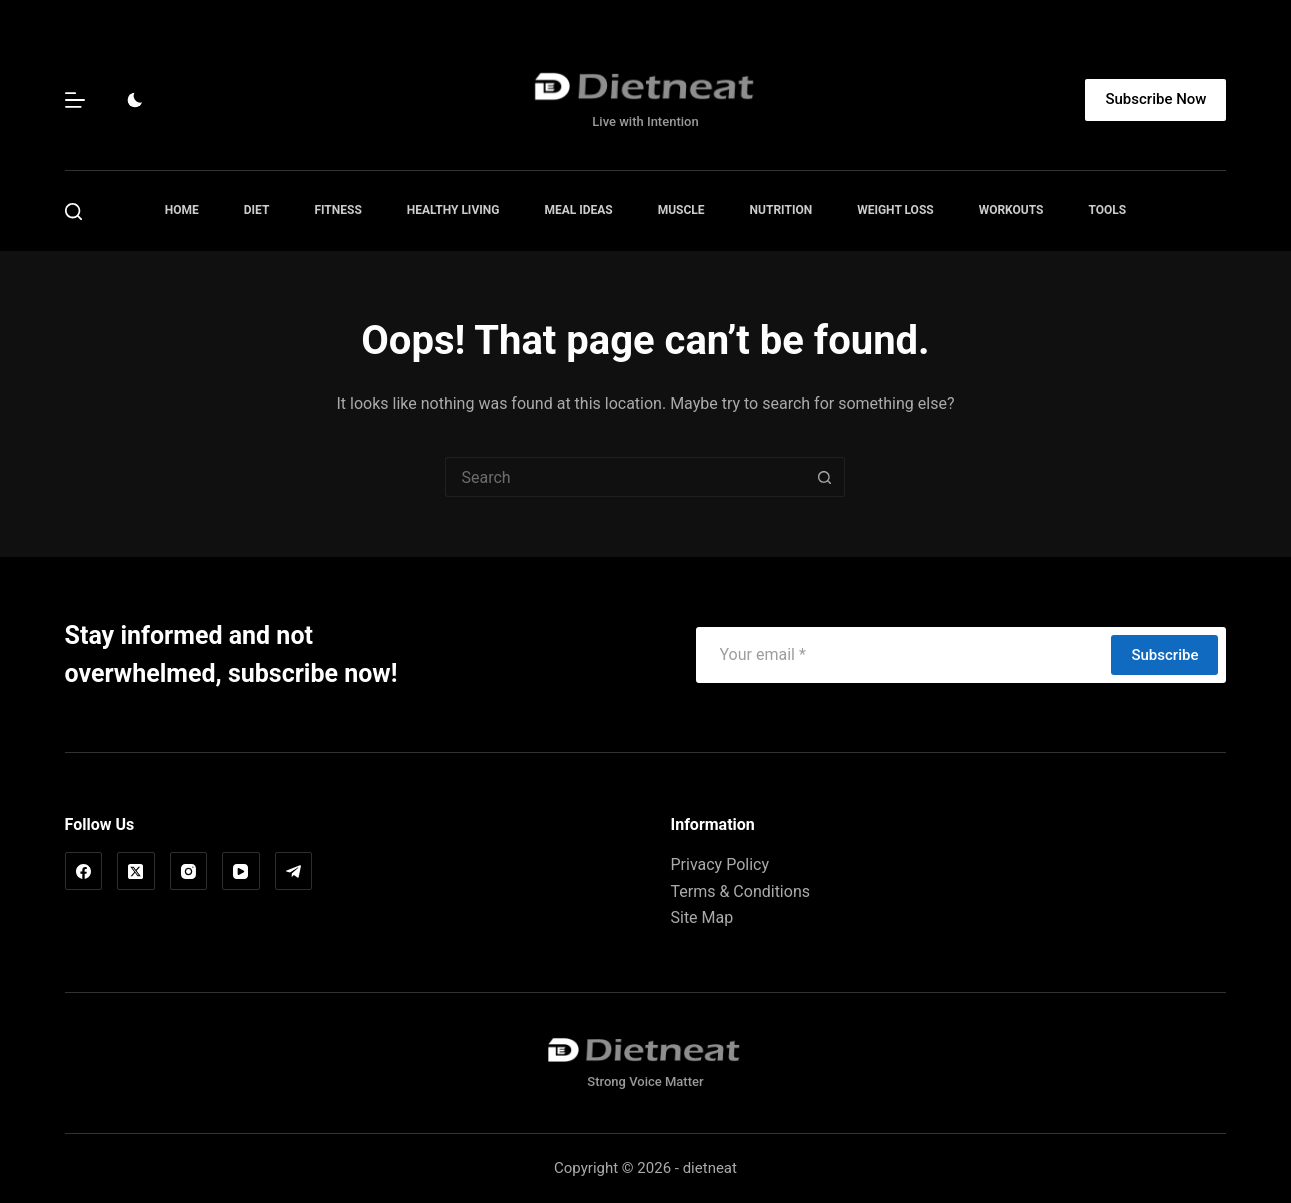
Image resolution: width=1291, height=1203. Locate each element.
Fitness (337, 210)
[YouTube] (241, 871)
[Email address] (903, 655)
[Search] (73, 211)
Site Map (701, 917)
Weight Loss (895, 210)
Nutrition (781, 210)
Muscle (681, 210)
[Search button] (825, 477)
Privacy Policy (719, 864)
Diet (257, 210)
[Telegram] (294, 871)
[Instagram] (189, 871)
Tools (1107, 210)
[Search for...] (625, 477)
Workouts (1011, 210)
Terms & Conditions (740, 891)
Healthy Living (453, 210)
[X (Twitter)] (136, 871)
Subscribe (1164, 655)
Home (182, 210)
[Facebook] (84, 871)
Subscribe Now (1155, 99)
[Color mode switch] (135, 100)
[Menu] (75, 100)
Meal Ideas (578, 210)
